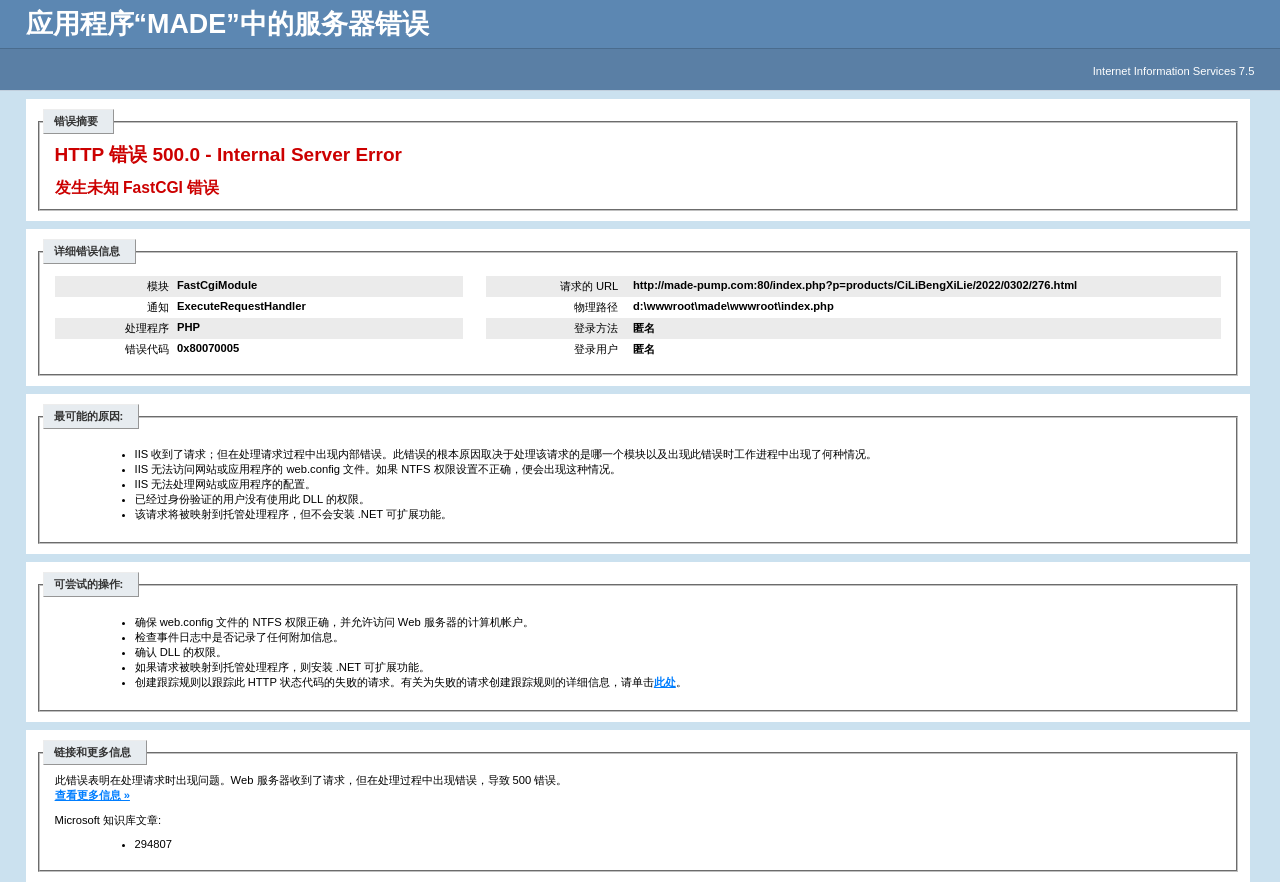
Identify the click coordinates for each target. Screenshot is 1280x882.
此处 (665, 682)
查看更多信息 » (92, 795)
